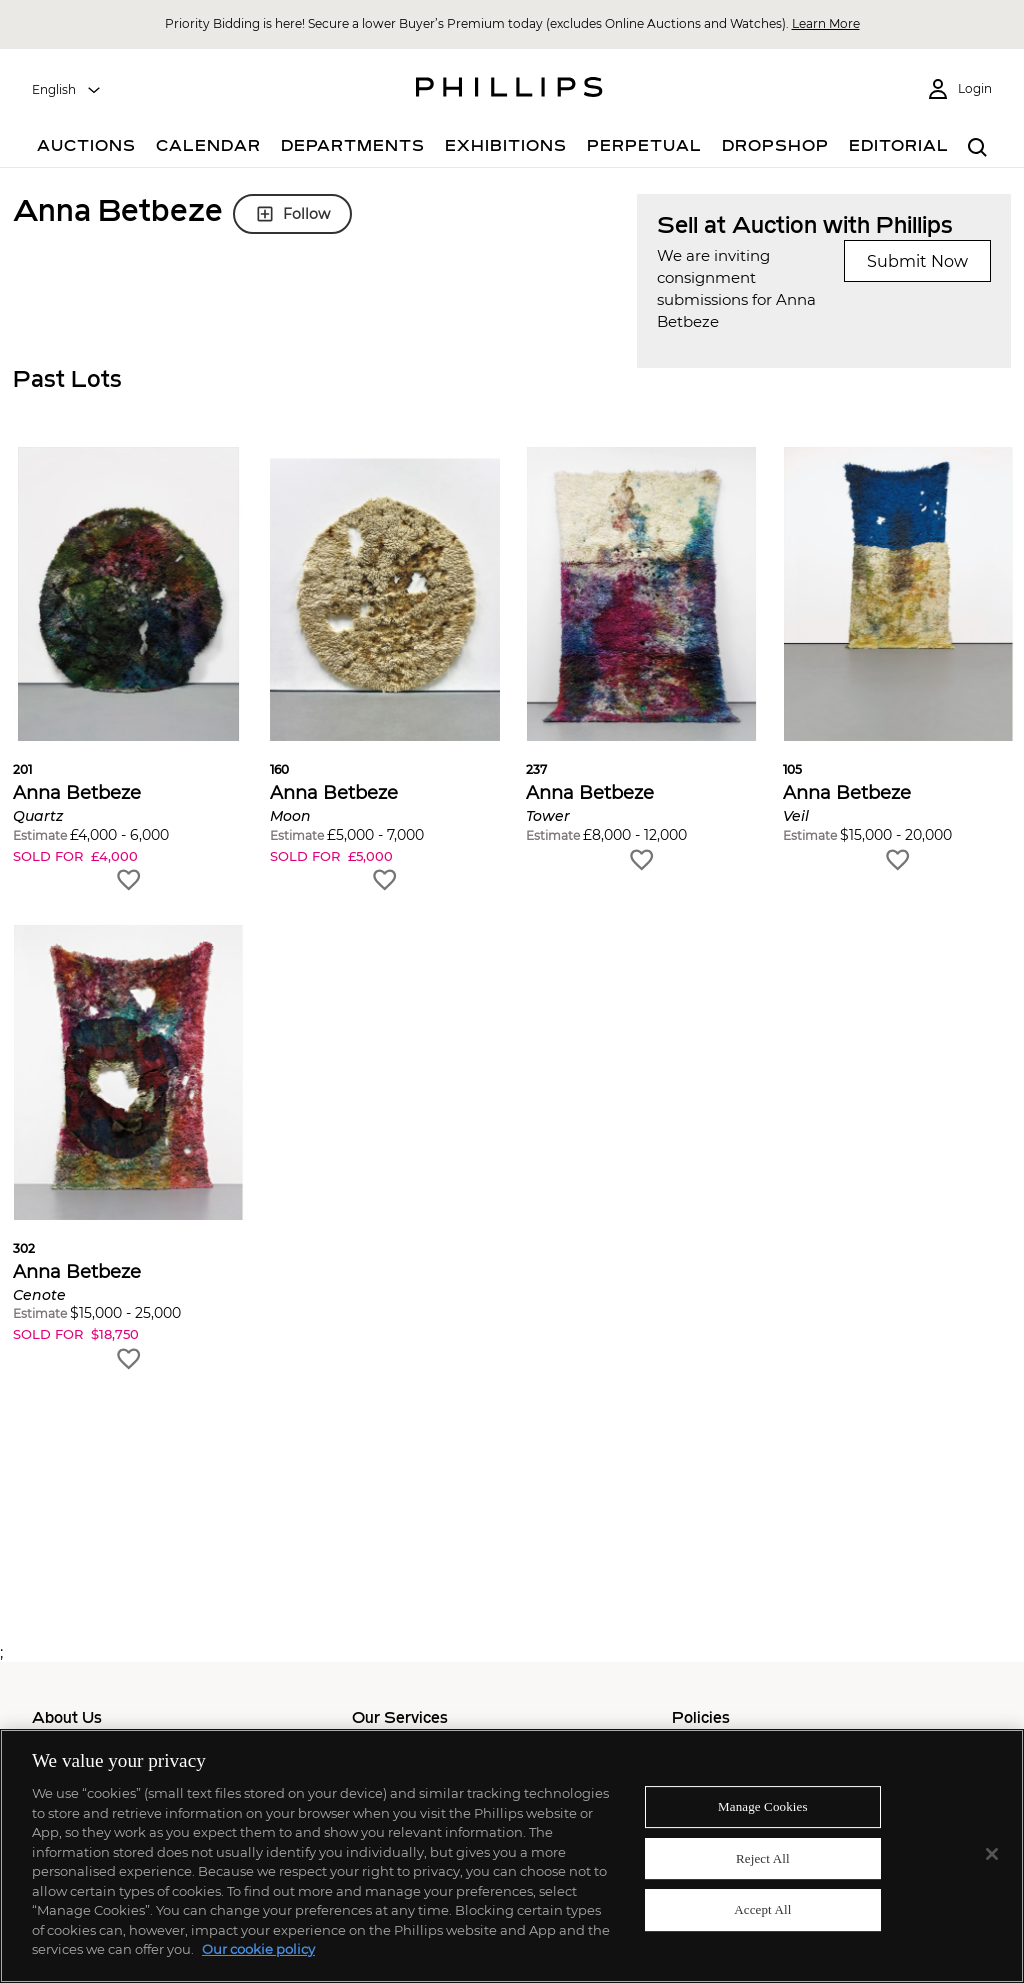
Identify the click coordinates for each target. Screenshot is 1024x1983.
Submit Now (917, 261)
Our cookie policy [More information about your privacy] (258, 1949)
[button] (128, 670)
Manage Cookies (763, 1806)
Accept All (762, 1910)
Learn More (826, 23)
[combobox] (67, 90)
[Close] (992, 1854)
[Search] (977, 148)
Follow (292, 214)
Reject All (763, 1858)
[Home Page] (509, 90)
